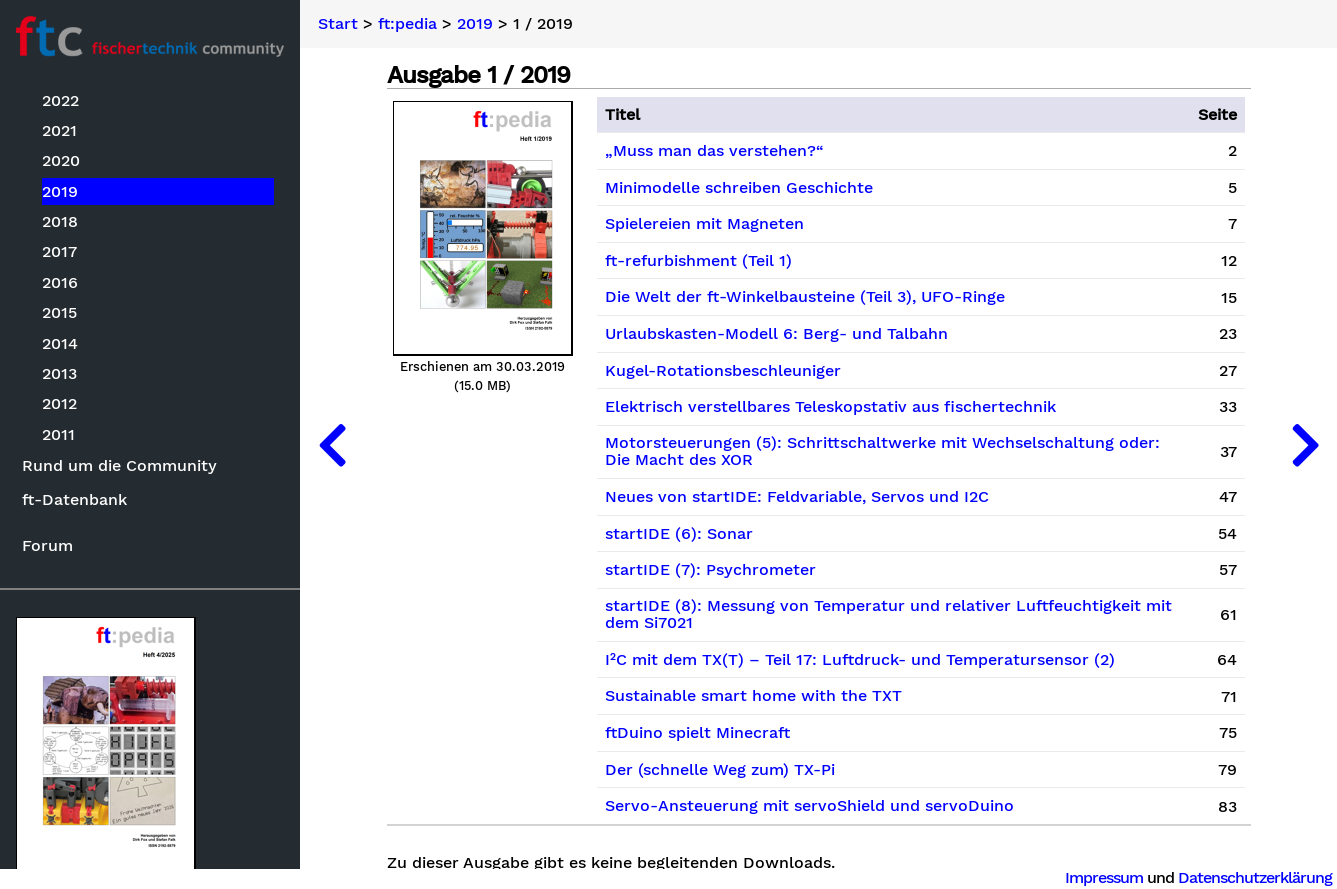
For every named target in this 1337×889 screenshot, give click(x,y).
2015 (59, 312)
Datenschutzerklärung (1255, 877)
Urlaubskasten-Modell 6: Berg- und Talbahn (776, 334)
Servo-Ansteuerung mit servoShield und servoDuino (809, 806)
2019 (60, 191)
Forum (47, 545)
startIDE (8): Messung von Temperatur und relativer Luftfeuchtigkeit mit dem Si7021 (888, 615)
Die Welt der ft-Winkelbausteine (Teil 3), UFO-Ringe (805, 297)
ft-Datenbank (74, 499)
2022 (60, 100)
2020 (61, 160)
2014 (60, 343)
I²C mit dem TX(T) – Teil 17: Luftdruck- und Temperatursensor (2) (860, 660)
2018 (60, 221)
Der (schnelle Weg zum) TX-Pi (720, 770)
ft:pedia (407, 24)
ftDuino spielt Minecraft (697, 733)
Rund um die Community (119, 465)
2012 (59, 403)
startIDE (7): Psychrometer (710, 570)
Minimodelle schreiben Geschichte (739, 188)
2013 (59, 373)
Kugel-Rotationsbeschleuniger (723, 371)
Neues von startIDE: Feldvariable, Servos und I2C (797, 497)
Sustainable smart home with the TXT (753, 696)
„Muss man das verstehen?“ (714, 151)
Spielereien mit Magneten (704, 224)
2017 (59, 251)
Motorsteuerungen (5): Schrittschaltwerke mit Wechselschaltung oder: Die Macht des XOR (882, 452)
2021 (59, 130)
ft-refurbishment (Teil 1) (698, 261)
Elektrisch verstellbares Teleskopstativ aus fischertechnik (830, 407)
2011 (58, 434)
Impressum (1104, 877)
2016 (60, 282)
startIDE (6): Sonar (679, 534)
